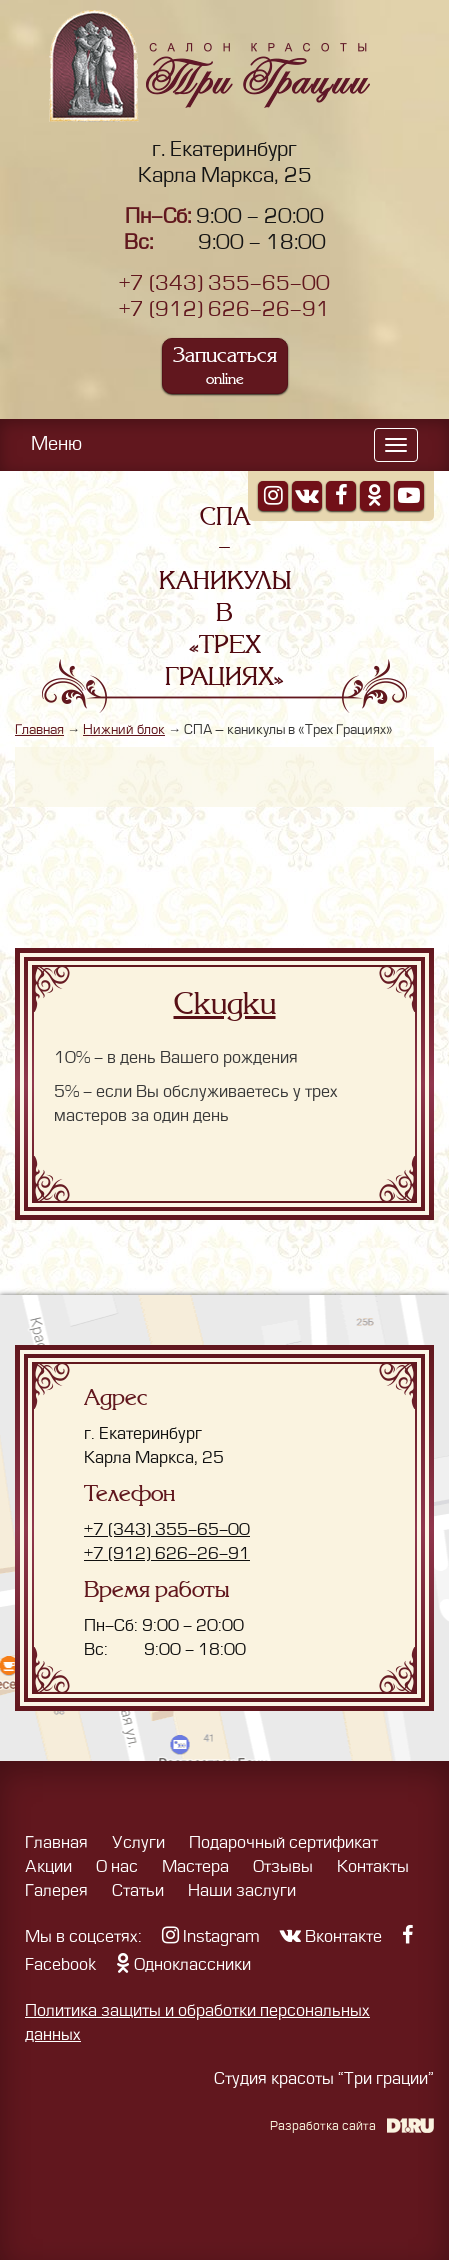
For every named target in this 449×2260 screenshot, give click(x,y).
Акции (48, 1867)
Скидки (225, 1004)
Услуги (138, 1843)
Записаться (225, 365)
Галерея (56, 1891)
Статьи (138, 1891)
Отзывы (283, 1867)
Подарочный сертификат (283, 1843)
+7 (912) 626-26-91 (224, 309)
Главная (39, 729)
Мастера (195, 1867)
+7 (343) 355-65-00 (224, 283)
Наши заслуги (242, 1891)
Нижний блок (124, 729)
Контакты (373, 1867)
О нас (117, 1867)
